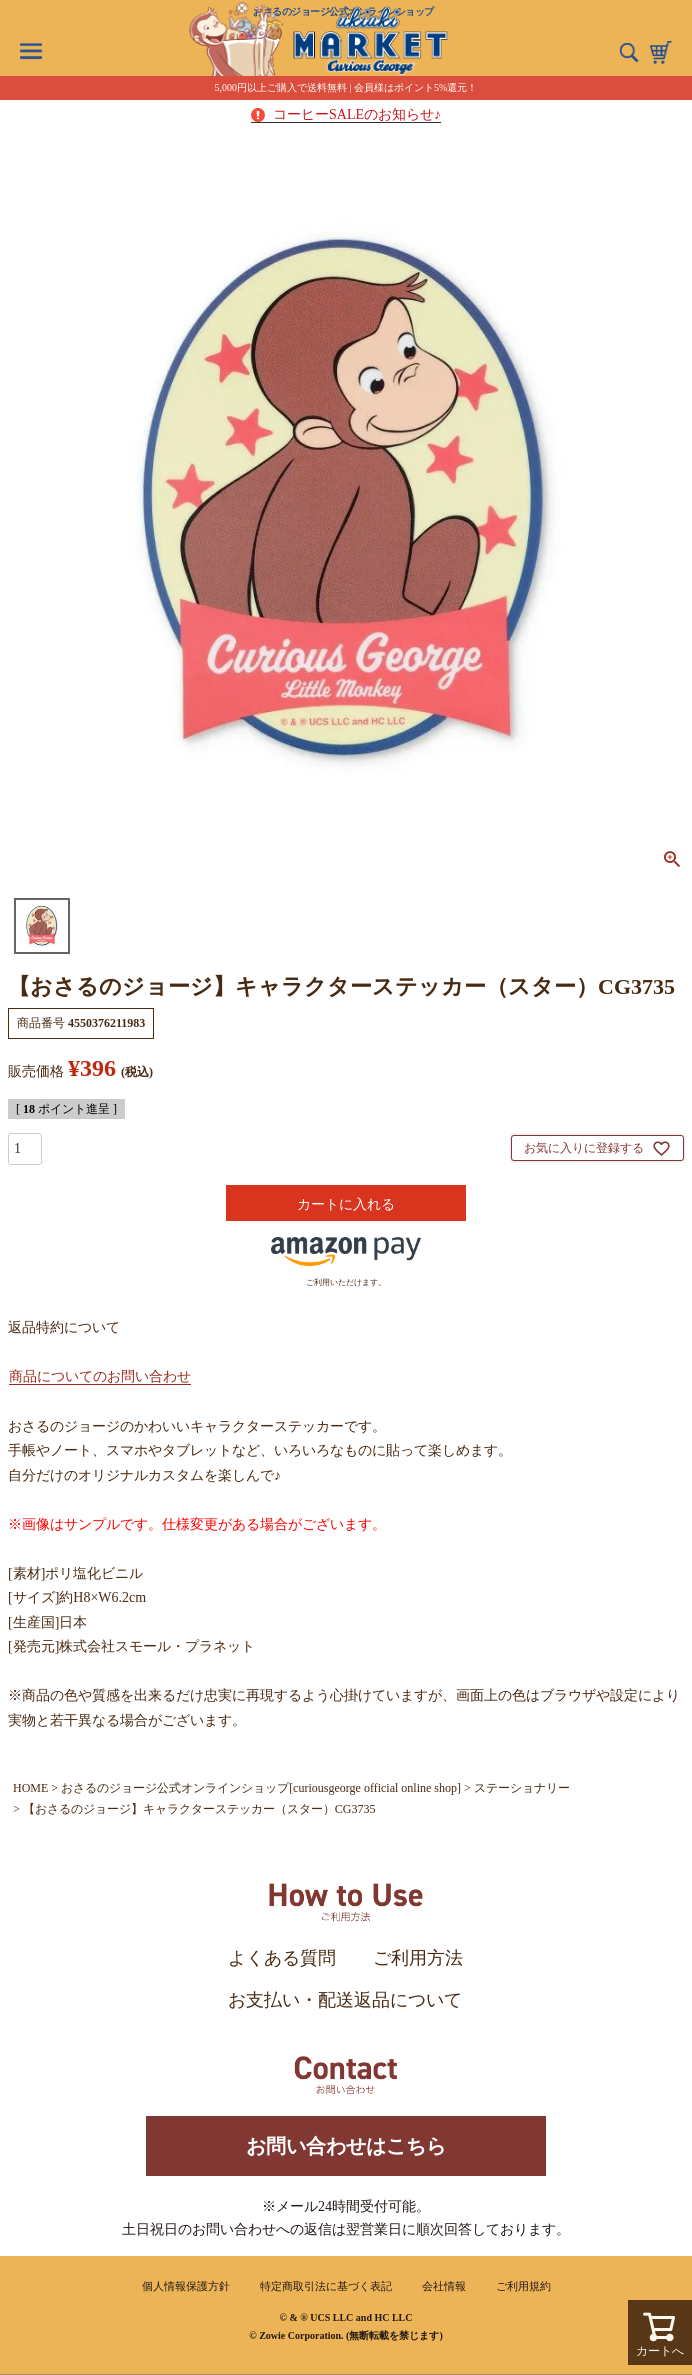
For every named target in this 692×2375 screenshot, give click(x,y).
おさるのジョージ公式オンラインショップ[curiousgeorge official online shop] (261, 1788)
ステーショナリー (522, 1788)
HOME (30, 1788)
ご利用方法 (418, 1958)
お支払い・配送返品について (345, 2000)
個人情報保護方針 (186, 2286)
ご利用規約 (523, 2286)
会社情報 (444, 2286)
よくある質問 (282, 1958)
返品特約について (64, 1327)
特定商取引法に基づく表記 (326, 2286)
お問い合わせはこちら (346, 2146)
